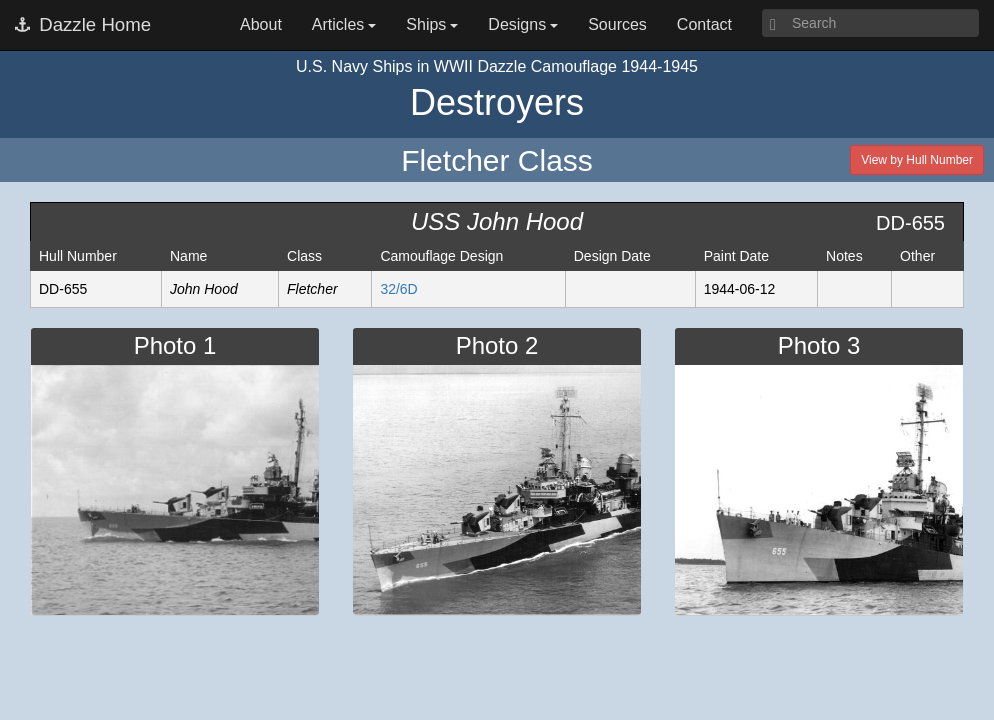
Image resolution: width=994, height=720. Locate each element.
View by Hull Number (917, 160)
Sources (617, 24)
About (261, 24)
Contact (704, 24)
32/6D (398, 289)
